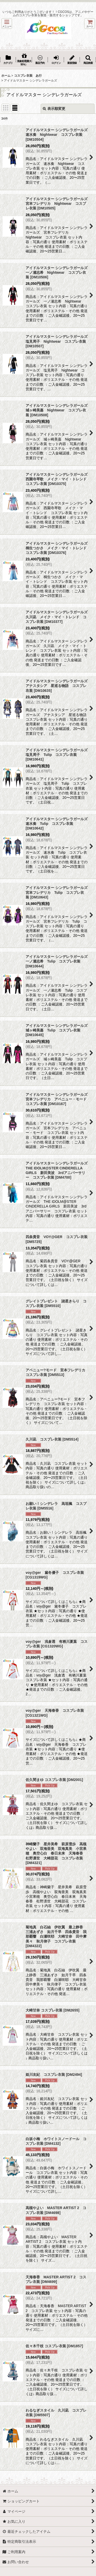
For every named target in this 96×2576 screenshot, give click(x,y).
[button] (6, 23)
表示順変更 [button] (54, 109)
